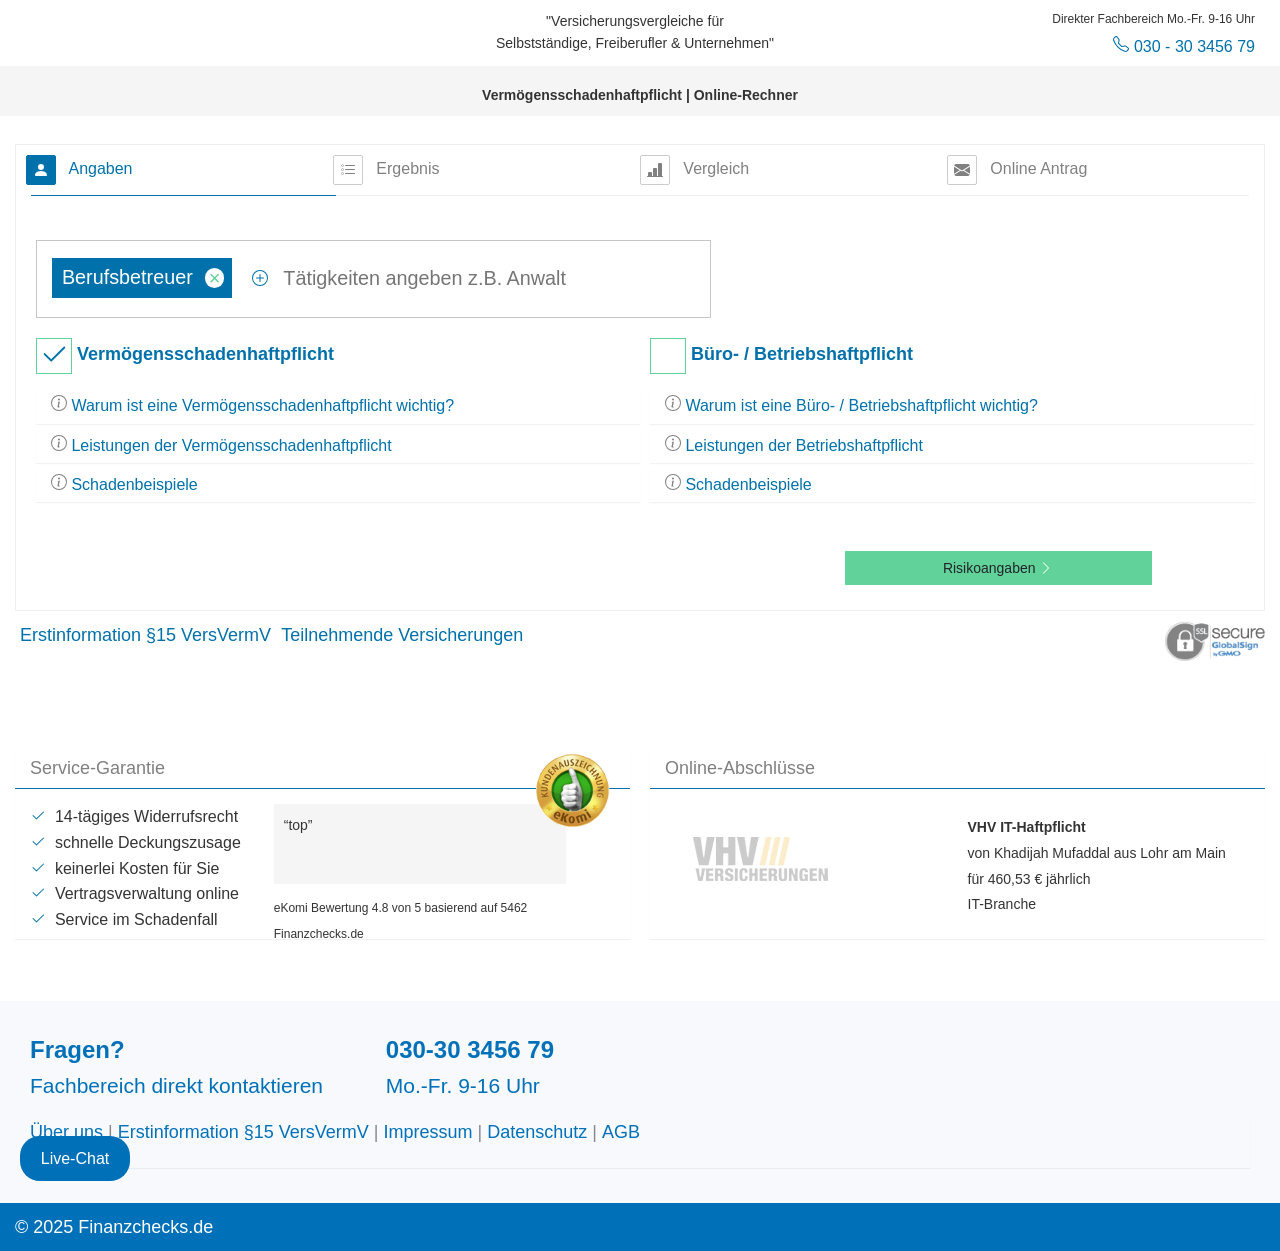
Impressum (428, 1132)
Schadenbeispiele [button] (124, 484)
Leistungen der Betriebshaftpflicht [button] (794, 445)
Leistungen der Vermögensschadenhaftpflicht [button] (221, 445)
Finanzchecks (166, 30)
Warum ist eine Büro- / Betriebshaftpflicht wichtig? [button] (851, 405)
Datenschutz (537, 1132)
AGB (621, 1132)
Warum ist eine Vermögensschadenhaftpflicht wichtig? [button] (252, 405)
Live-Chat (75, 1129)
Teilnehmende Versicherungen (402, 635)
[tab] (338, 406)
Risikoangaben (998, 568)
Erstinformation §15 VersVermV (145, 635)
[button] (1215, 640)
